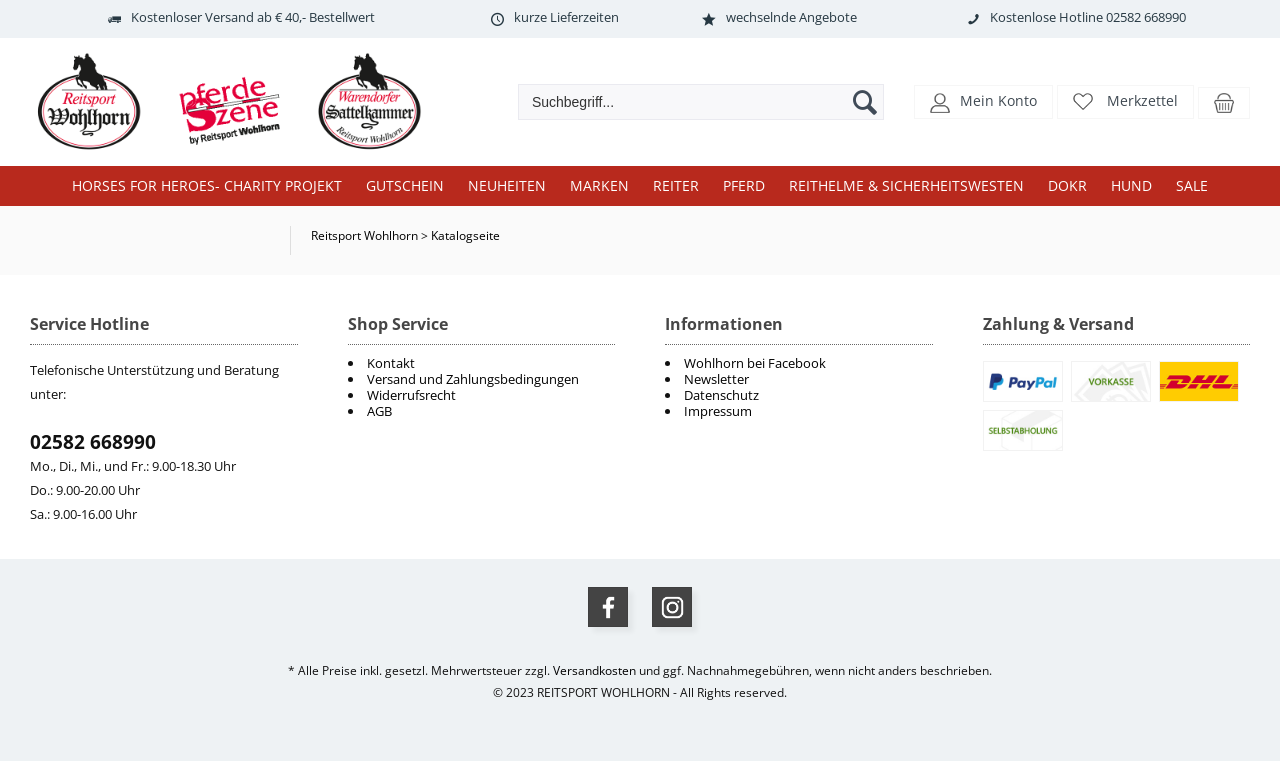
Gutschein (405, 185)
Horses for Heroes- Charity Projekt (207, 185)
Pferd (744, 185)
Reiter (676, 185)
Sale (1192, 185)
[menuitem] (799, 363)
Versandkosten (594, 670)
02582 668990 (93, 442)
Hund (1131, 185)
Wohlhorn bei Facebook (755, 363)
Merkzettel (1142, 100)
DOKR (1067, 185)
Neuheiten (507, 185)
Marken (599, 185)
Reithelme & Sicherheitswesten (906, 185)
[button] (983, 100)
